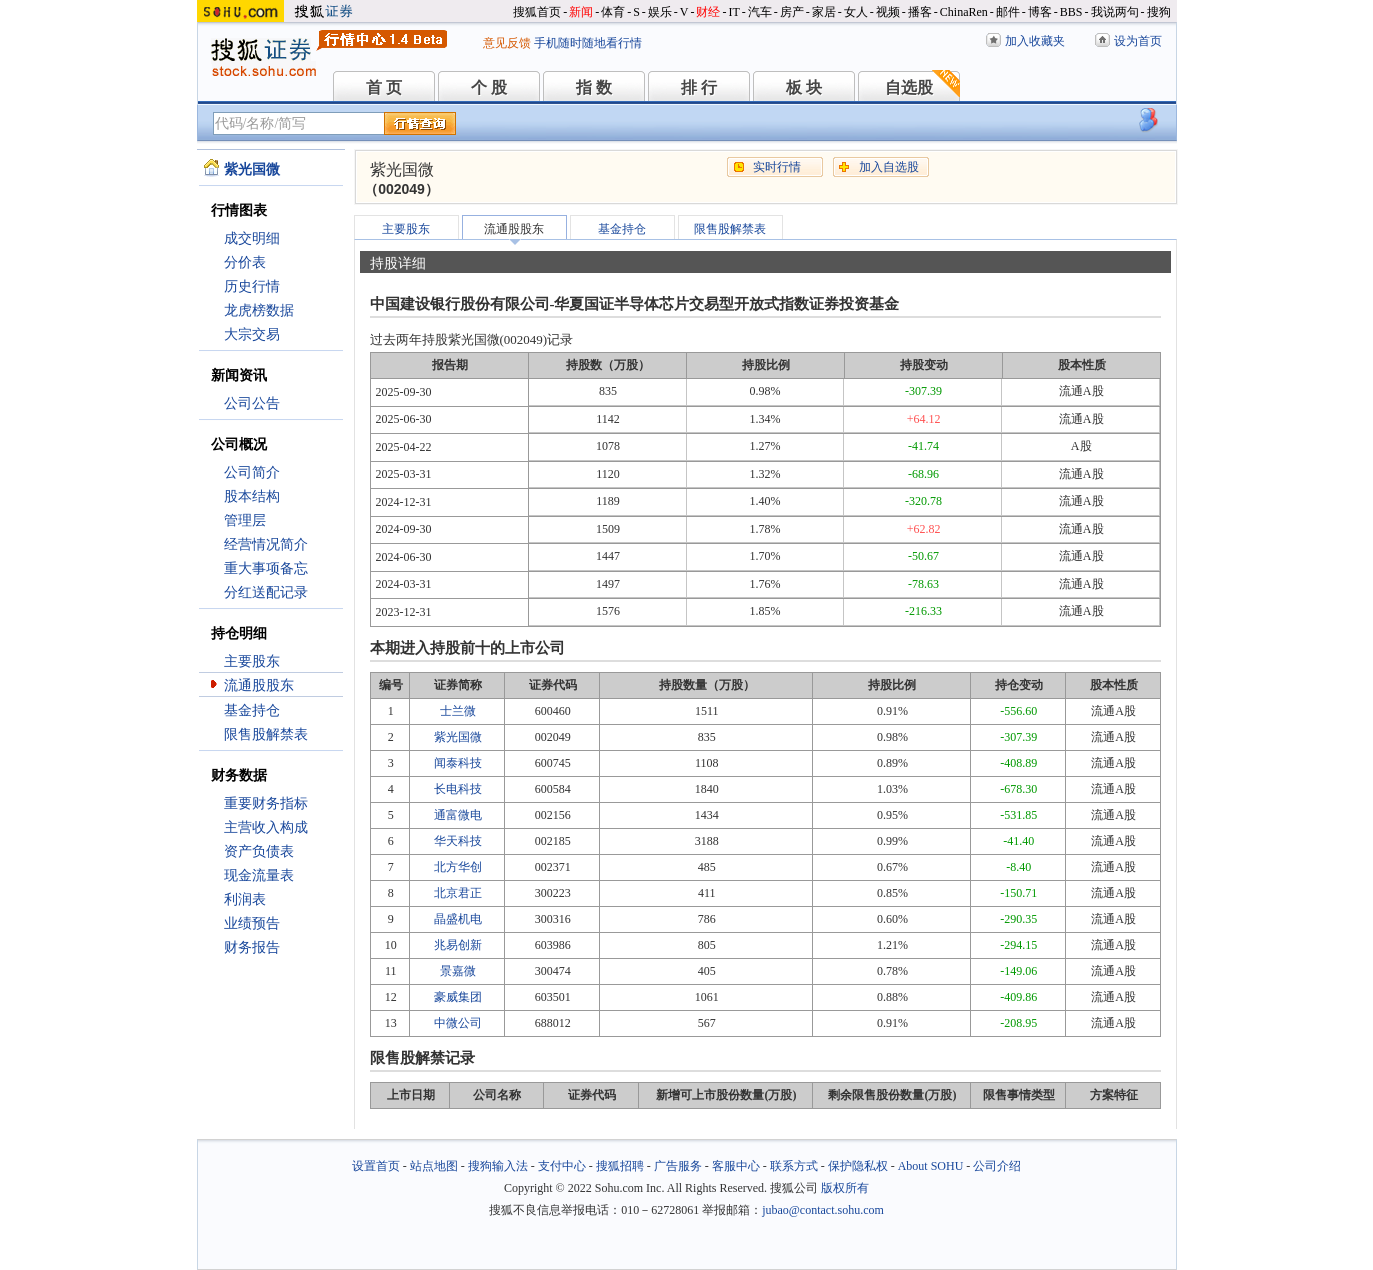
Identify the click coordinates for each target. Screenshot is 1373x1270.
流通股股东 (259, 685)
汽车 (760, 12)
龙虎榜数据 (259, 310)
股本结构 (252, 496)
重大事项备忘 (266, 568)
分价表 (245, 262)
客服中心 (736, 1166)
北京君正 (458, 893)
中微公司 (458, 1023)
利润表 (245, 899)
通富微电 (458, 815)
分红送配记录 (266, 592)
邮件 (1008, 12)
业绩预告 (252, 923)
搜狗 (1159, 12)
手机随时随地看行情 (588, 43)
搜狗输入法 (498, 1166)
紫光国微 (458, 737)
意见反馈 (507, 43)
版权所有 (845, 1188)
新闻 (581, 12)
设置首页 (376, 1166)
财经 (708, 12)
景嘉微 (458, 971)
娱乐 (660, 12)
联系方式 (794, 1166)
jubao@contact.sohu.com (823, 1210)
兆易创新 (458, 945)
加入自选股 (889, 167)
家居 (824, 12)
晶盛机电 (458, 919)
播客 (920, 12)
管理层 (245, 520)
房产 (792, 12)
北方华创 (458, 867)
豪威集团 (458, 997)
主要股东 (252, 661)
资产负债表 (259, 851)
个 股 (489, 87)
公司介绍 (997, 1166)
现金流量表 (259, 875)
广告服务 (678, 1166)
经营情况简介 (266, 544)
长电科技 (458, 789)
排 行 (699, 87)
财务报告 (252, 947)
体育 (613, 12)
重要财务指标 (266, 803)
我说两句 (1115, 12)
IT (733, 12)
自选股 (909, 87)
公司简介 (252, 472)
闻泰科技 (458, 763)
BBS (1071, 12)
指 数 (594, 87)
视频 (888, 12)
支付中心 (562, 1166)
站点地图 (434, 1166)
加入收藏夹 (1035, 41)
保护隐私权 (858, 1166)
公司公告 (252, 403)
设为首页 (1138, 41)
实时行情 (777, 167)
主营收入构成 (266, 827)
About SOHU (931, 1166)
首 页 (384, 87)
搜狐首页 (537, 12)
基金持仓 (252, 710)
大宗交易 (252, 334)
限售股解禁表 (266, 734)
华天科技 (458, 841)
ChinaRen (964, 12)
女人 (856, 12)
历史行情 (252, 286)
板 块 (804, 87)
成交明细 (252, 238)
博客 (1040, 12)
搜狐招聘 (620, 1166)
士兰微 (458, 711)
